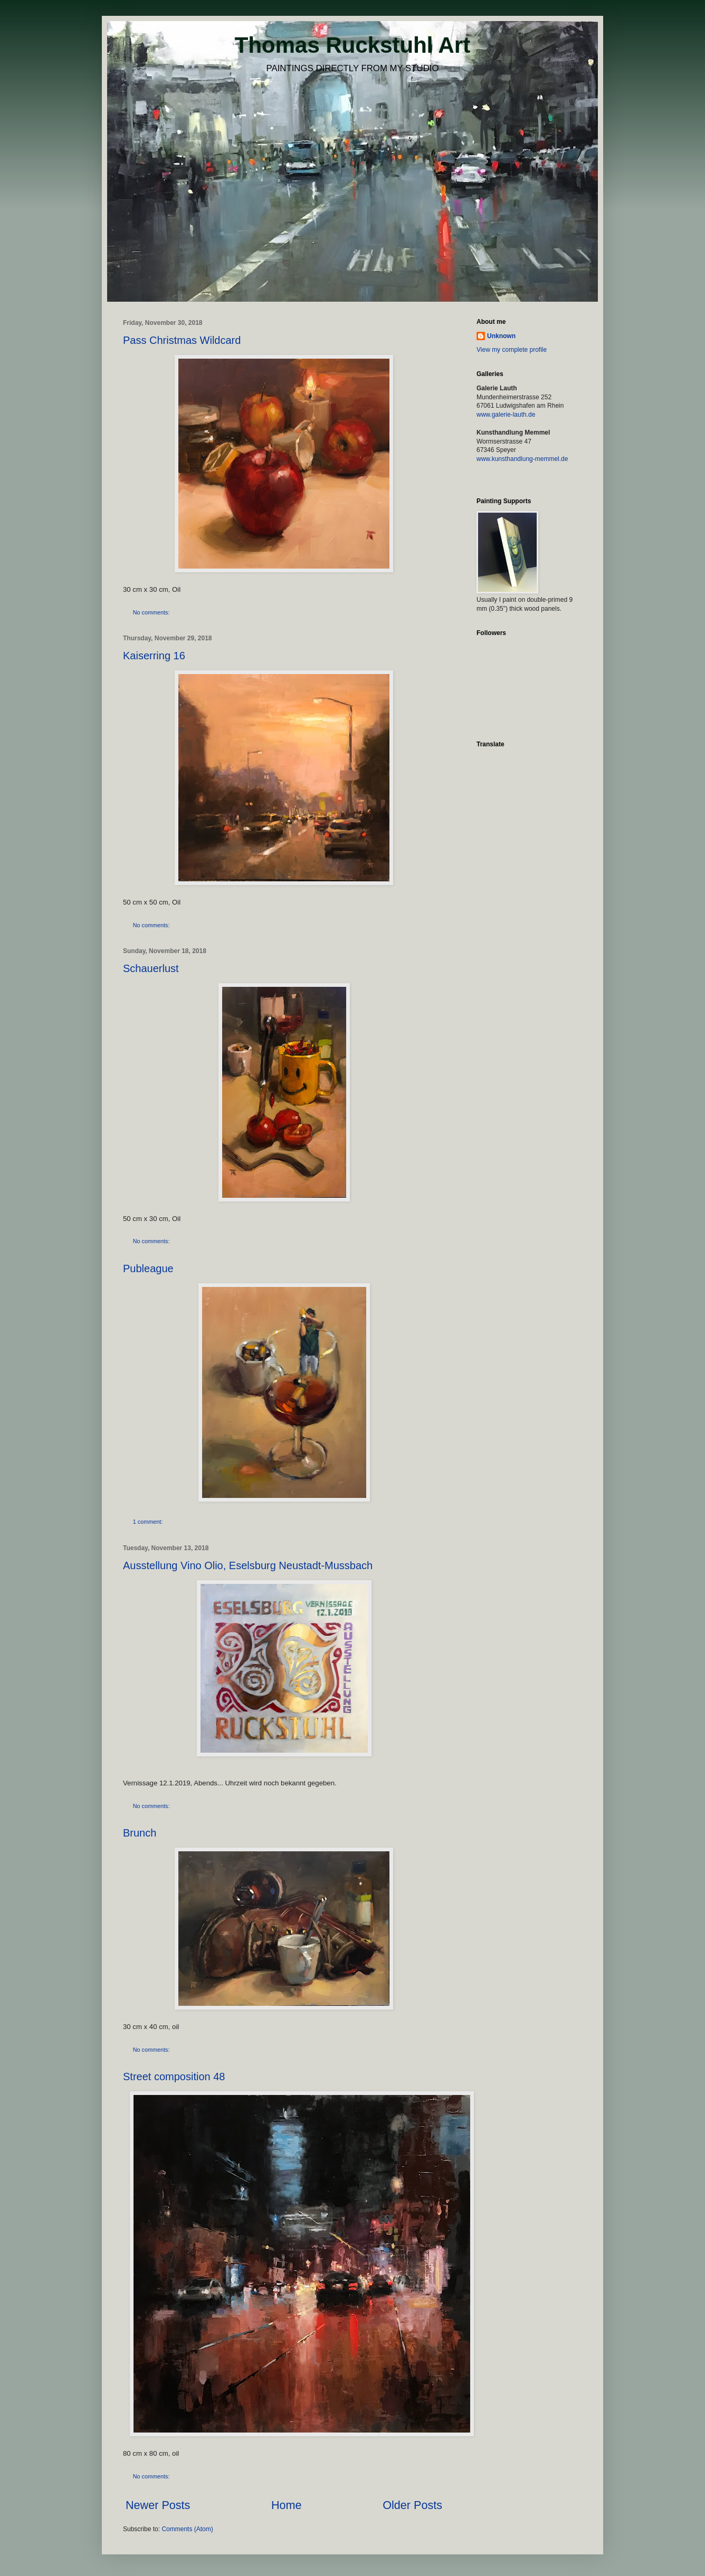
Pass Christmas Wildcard (182, 340)
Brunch (139, 1833)
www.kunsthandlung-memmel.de (522, 459)
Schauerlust (151, 968)
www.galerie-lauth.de (506, 414)
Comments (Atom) (187, 2529)
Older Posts (412, 2505)
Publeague (148, 1268)
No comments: (152, 612)
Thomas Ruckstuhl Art (353, 45)
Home (286, 2505)
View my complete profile (512, 349)
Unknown (501, 336)
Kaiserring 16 (154, 655)
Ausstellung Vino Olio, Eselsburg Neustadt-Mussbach (248, 1565)
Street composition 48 (174, 2076)
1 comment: (148, 1521)
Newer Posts (158, 2505)
